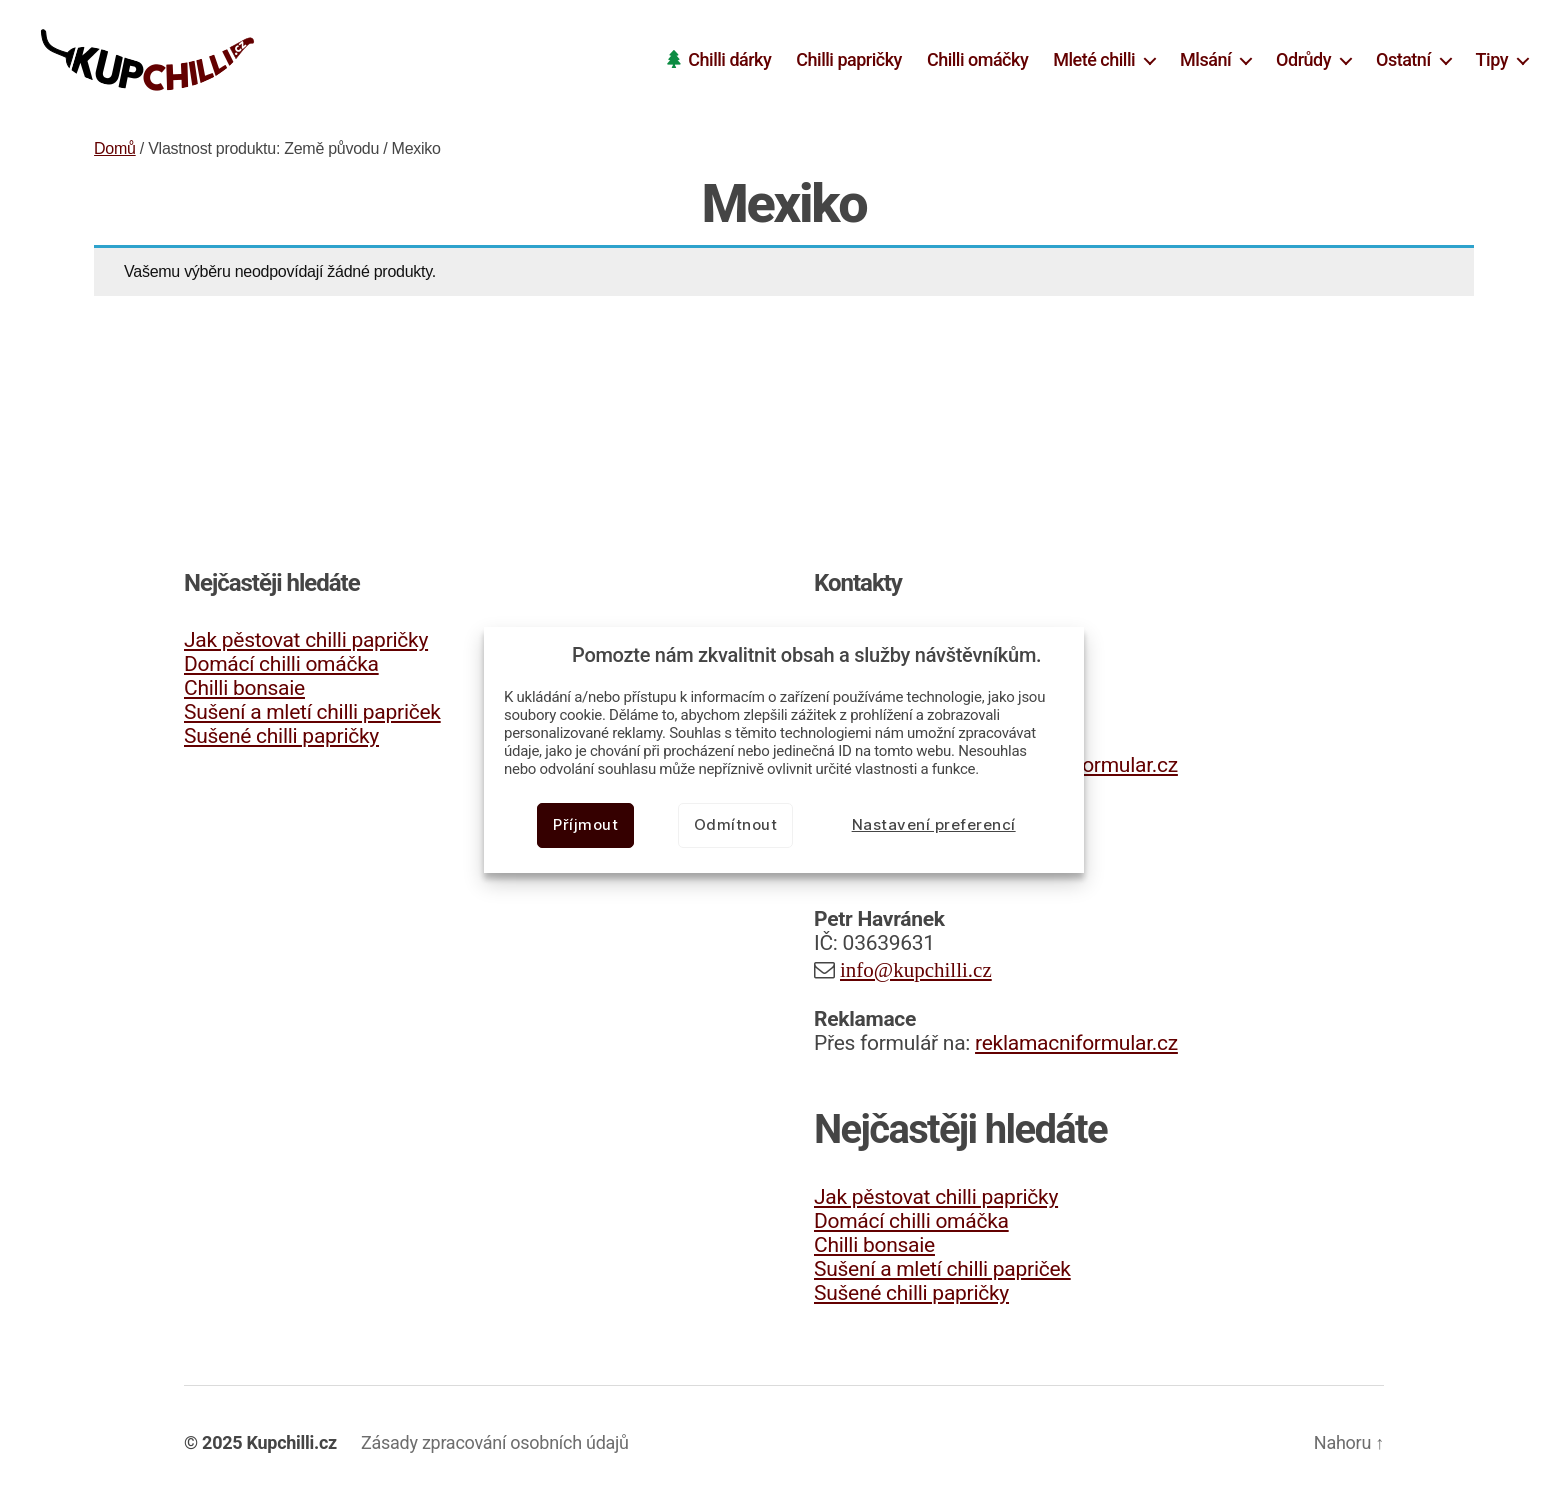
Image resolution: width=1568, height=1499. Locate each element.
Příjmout (585, 824)
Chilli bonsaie (244, 688)
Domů (115, 148)
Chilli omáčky (977, 59)
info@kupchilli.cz (916, 969)
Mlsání (1205, 59)
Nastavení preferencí (934, 824)
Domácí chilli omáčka (281, 664)
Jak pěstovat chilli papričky (306, 640)
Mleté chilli (1094, 59)
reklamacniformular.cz (1076, 1043)
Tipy (1492, 59)
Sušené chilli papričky (281, 736)
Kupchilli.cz (292, 1442)
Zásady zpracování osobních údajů (495, 1442)
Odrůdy (1303, 59)
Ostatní (1403, 59)
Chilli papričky (849, 59)
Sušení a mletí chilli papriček (312, 712)
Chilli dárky (729, 59)
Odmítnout (736, 824)
